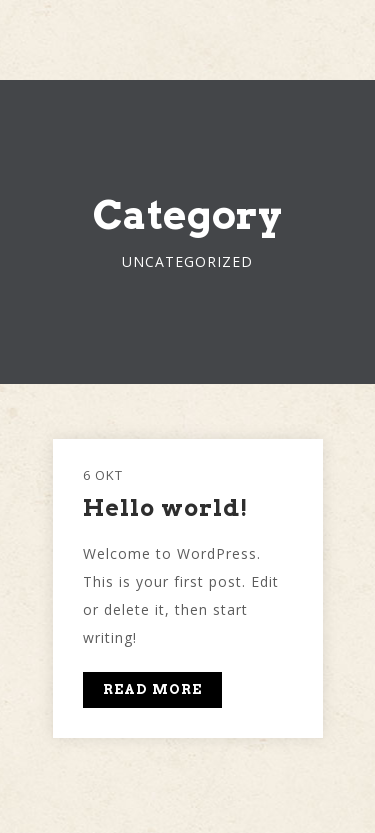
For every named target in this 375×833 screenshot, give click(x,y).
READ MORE (152, 689)
